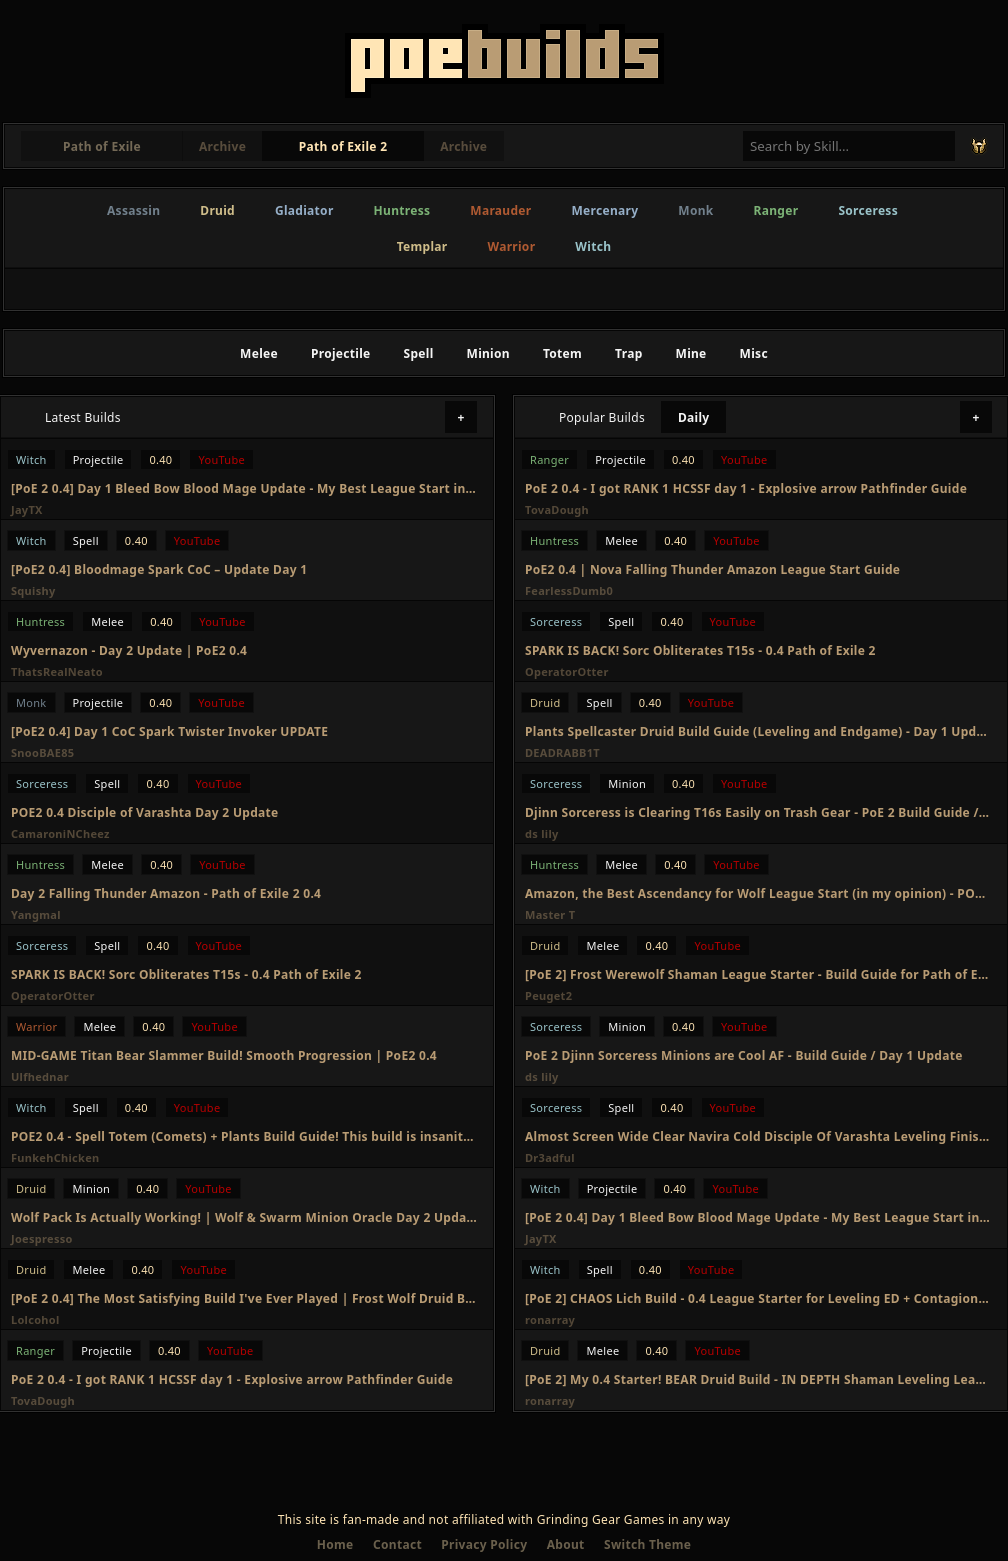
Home (335, 1544)
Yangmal (36, 914)
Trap (628, 353)
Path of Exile (102, 146)
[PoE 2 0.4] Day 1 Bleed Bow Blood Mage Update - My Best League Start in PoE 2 (244, 488)
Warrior (512, 246)
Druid (217, 210)
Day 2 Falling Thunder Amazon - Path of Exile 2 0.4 (166, 893)
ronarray (550, 1319)
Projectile (341, 353)
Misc (754, 353)
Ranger (776, 210)
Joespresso (42, 1238)
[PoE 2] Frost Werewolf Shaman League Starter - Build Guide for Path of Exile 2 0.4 (758, 974)
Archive (222, 146)
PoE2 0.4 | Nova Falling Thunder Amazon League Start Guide (712, 569)
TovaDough (43, 1400)
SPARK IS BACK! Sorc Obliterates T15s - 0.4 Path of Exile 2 (186, 974)
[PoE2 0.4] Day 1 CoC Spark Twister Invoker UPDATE (169, 731)
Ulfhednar (40, 1076)
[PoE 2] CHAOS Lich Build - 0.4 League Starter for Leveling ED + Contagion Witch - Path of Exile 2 (758, 1298)
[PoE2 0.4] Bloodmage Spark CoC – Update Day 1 (159, 569)
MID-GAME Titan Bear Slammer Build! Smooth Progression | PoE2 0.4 (224, 1055)
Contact (397, 1544)
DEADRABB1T (562, 752)
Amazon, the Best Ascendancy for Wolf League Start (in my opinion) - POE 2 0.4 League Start (758, 893)
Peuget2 (548, 995)
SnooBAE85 (42, 752)
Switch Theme (647, 1544)
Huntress (402, 210)
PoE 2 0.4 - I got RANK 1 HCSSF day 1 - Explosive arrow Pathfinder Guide (232, 1379)
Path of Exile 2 (343, 146)
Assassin (133, 210)
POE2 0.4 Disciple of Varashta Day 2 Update (144, 812)
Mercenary (604, 210)
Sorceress (868, 210)
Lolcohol (35, 1319)
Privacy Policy (484, 1544)
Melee (259, 353)
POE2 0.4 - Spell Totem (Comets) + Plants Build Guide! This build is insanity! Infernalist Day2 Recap (244, 1136)
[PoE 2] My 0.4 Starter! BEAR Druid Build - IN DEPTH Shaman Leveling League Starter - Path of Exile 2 (758, 1379)
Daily (694, 417)
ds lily (542, 833)
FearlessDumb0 (569, 590)
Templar (422, 246)
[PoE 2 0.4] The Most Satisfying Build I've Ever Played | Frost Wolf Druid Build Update (244, 1298)
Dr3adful (550, 1157)
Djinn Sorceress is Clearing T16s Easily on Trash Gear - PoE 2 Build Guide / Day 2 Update (758, 812)
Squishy (33, 590)
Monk (695, 210)
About (566, 1544)
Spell (419, 353)
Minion (488, 353)
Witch (593, 246)
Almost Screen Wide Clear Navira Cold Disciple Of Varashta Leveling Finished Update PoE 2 (758, 1136)
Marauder (500, 210)
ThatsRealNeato (57, 671)
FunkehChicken (55, 1157)
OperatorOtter (53, 995)
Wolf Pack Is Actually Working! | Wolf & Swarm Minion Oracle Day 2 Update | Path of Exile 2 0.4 (244, 1217)
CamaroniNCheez (60, 833)
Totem (562, 353)
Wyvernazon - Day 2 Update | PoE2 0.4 (129, 650)
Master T (550, 914)
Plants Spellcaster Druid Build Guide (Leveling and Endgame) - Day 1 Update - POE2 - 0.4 (758, 731)
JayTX (27, 509)
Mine (691, 353)
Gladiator (304, 210)
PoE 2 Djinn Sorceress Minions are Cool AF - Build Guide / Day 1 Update (744, 1055)
